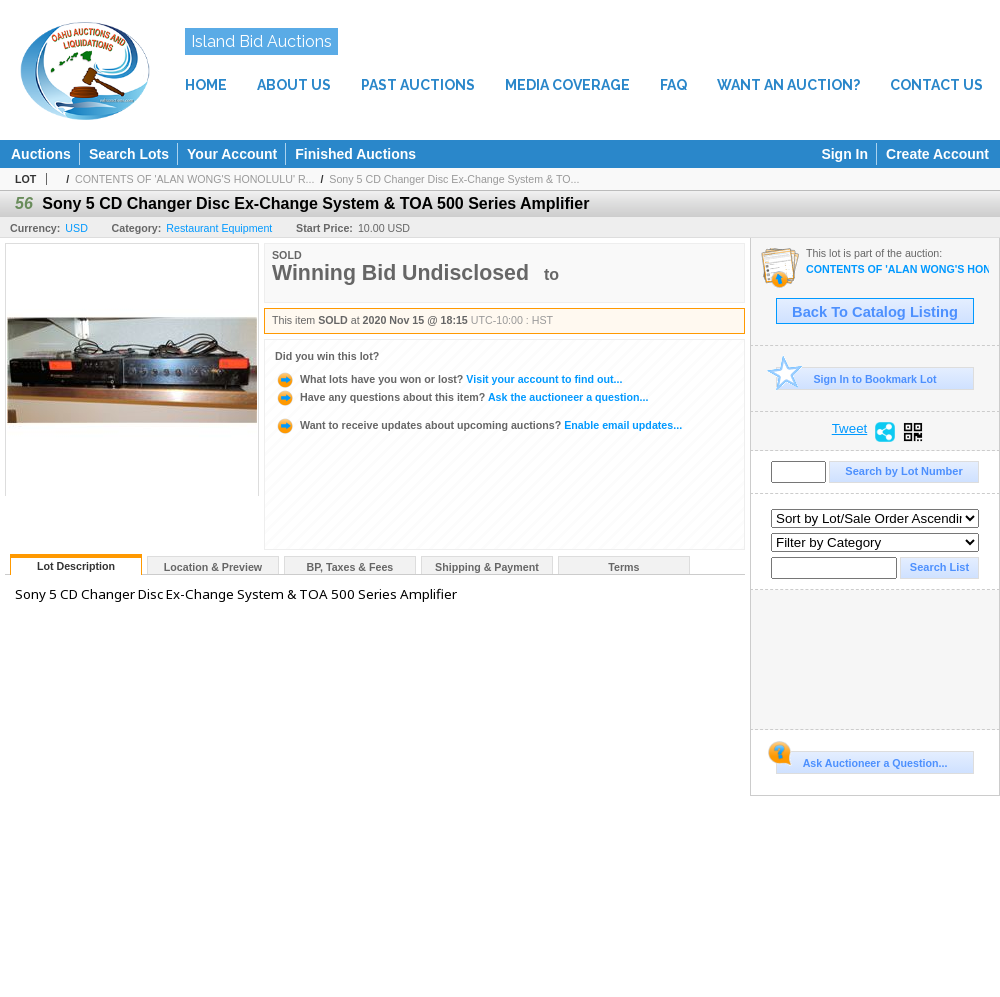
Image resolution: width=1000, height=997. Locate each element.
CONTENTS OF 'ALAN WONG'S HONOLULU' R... (194, 179)
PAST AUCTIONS (418, 85)
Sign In (844, 154)
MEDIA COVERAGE (567, 85)
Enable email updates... (478, 425)
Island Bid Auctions (261, 41)
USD (76, 228)
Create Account (937, 154)
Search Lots (129, 154)
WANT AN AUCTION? (788, 85)
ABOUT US (294, 85)
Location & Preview (213, 567)
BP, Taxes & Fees (350, 567)
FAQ (673, 85)
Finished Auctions (355, 154)
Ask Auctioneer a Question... (861, 760)
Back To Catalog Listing (875, 312)
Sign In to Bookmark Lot (856, 378)
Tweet (850, 429)
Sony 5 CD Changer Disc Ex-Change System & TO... (454, 179)
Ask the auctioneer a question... (461, 397)
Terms (623, 567)
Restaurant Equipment (219, 228)
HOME (206, 85)
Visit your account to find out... (448, 379)
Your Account (232, 154)
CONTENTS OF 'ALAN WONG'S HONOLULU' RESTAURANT (897, 269)
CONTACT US (936, 85)
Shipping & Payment (487, 567)
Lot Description (76, 566)
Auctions (41, 154)
